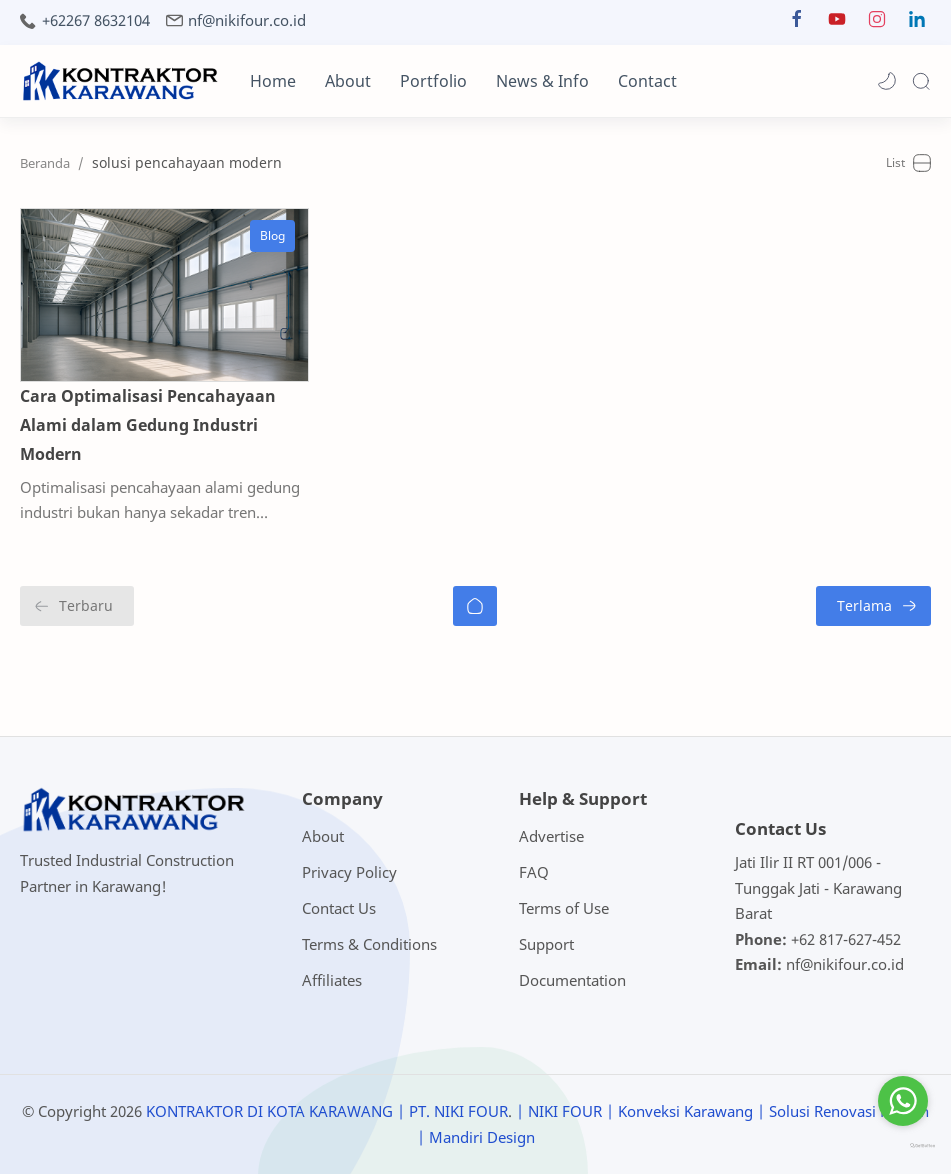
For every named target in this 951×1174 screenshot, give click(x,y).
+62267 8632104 (96, 20)
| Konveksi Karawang (679, 1111)
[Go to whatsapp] (903, 1101)
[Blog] (272, 236)
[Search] (921, 81)
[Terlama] (873, 606)
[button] (797, 23)
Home (273, 81)
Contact (647, 81)
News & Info (542, 81)
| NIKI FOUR (559, 1111)
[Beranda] (475, 606)
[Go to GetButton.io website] (903, 1146)
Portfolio (433, 81)
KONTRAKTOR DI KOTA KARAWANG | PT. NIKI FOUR (327, 1111)
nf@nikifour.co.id (247, 20)
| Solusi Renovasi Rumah (843, 1111)
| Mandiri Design (476, 1137)
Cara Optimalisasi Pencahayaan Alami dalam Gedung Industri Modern (148, 425)
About (348, 81)
